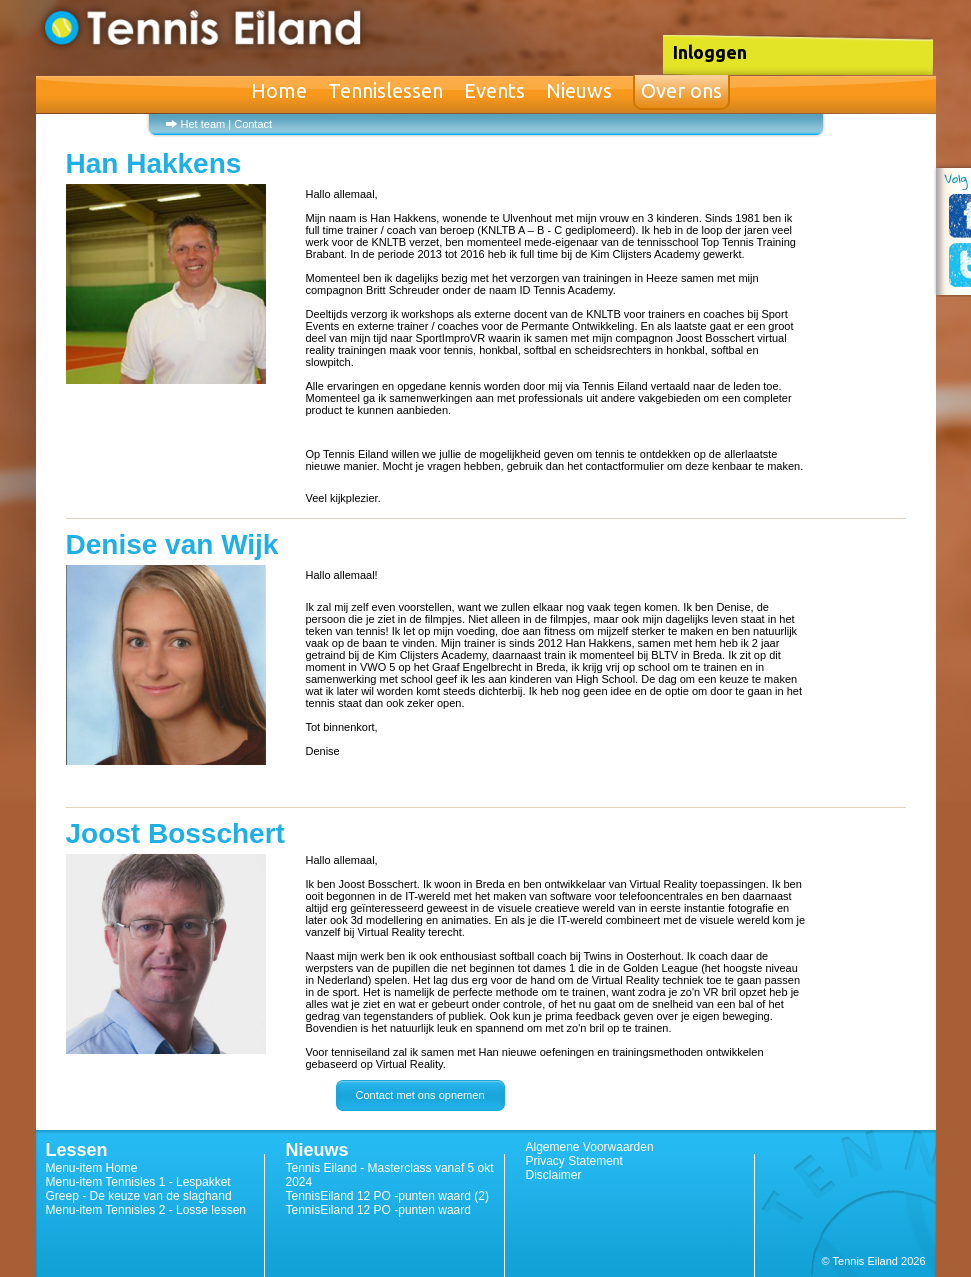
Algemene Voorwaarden (590, 1147)
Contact (253, 124)
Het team (203, 124)
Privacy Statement (574, 1161)
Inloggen (710, 52)
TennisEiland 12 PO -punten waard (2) (387, 1196)
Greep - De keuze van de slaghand (139, 1196)
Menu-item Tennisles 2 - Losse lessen (146, 1210)
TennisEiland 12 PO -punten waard (378, 1210)
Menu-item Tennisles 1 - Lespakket (138, 1182)
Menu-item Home (92, 1168)
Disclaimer (554, 1175)
